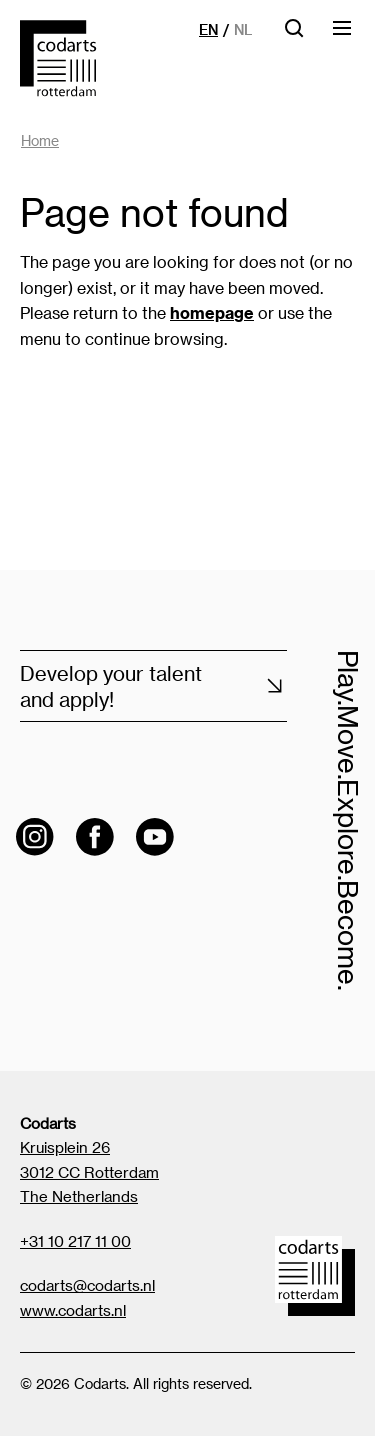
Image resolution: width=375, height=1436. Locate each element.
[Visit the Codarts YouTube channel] (155, 837)
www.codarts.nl (73, 1310)
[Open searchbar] (294, 34)
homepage (212, 312)
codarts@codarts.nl (87, 1285)
